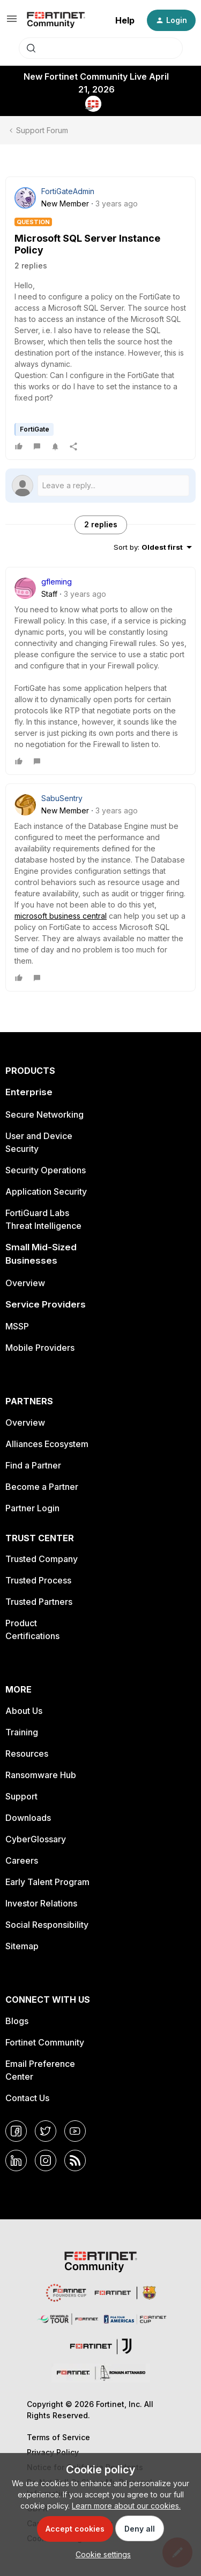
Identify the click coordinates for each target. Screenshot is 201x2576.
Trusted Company (41, 1559)
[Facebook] (16, 2131)
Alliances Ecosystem (46, 1444)
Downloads (28, 1817)
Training (21, 1732)
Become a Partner (41, 1486)
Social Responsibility (46, 1924)
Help (125, 20)
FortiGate (34, 429)
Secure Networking (44, 1114)
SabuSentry (62, 798)
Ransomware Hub (40, 1775)
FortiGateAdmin (67, 191)
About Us (23, 1710)
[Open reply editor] (100, 485)
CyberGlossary (35, 1839)
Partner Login (32, 1508)
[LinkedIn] (16, 2160)
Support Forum (42, 130)
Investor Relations (41, 1903)
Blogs (16, 2021)
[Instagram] (45, 2160)
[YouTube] (75, 2131)
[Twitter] (45, 2131)
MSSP (17, 1326)
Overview (25, 1283)
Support (21, 1796)
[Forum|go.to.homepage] (56, 20)
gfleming (56, 581)
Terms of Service (58, 2437)
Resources (26, 1753)
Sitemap (22, 1946)
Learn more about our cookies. (126, 2505)
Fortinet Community (44, 2042)
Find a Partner (33, 1465)
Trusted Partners (38, 1601)
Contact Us (27, 2098)
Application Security (46, 1191)
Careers (21, 1860)
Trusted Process (38, 1580)
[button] (11, 22)
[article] (100, 671)
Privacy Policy (53, 2452)
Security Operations (45, 1170)
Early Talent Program (47, 1882)
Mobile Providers (40, 1347)
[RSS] (75, 2160)
